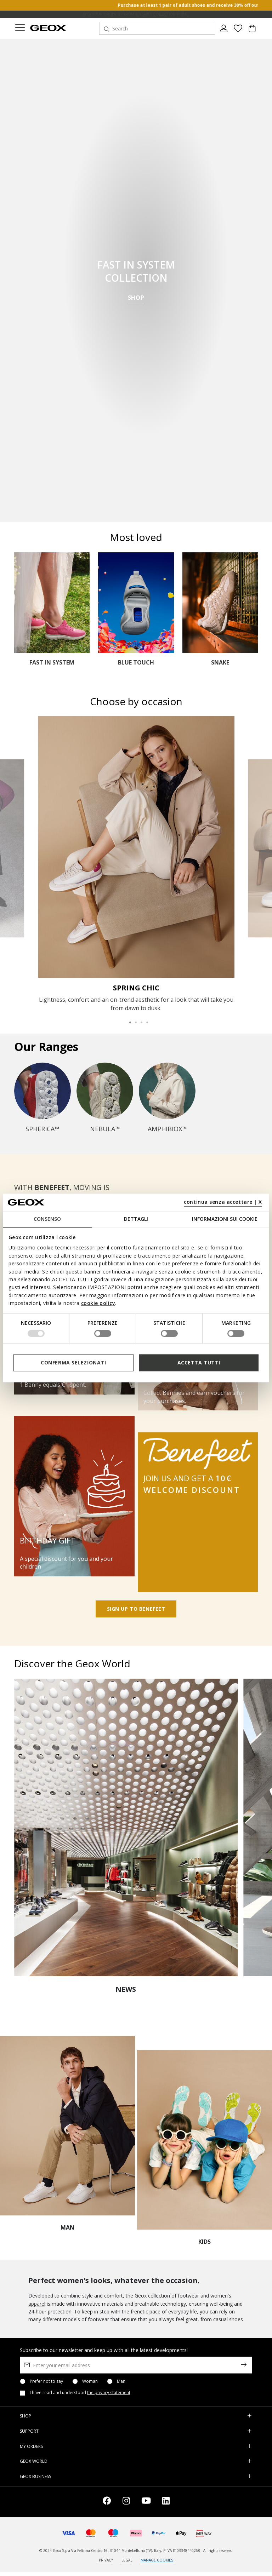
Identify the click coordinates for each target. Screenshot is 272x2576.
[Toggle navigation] (20, 28)
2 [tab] (133, 1019)
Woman (90, 2381)
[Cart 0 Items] (252, 31)
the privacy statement (108, 2393)
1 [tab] (127, 1019)
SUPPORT (29, 2431)
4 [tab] (144, 1019)
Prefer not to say (46, 2381)
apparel (36, 2303)
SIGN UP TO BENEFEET (136, 1608)
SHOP (136, 298)
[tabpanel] (136, 864)
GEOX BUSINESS (35, 2476)
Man (121, 2381)
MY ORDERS (31, 2446)
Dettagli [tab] (136, 1218)
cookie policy (98, 1303)
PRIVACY (106, 2560)
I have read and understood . (80, 2393)
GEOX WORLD (33, 2461)
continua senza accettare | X (223, 1201)
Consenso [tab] (47, 1218)
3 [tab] (139, 1019)
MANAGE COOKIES (157, 2560)
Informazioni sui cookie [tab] (224, 1218)
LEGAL (126, 2560)
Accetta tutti (198, 1362)
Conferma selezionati (73, 1362)
